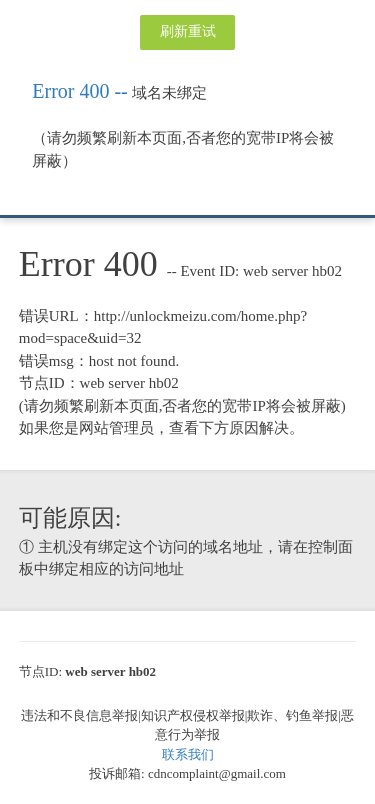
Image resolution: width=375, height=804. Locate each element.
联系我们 (188, 754)
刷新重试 (188, 31)
